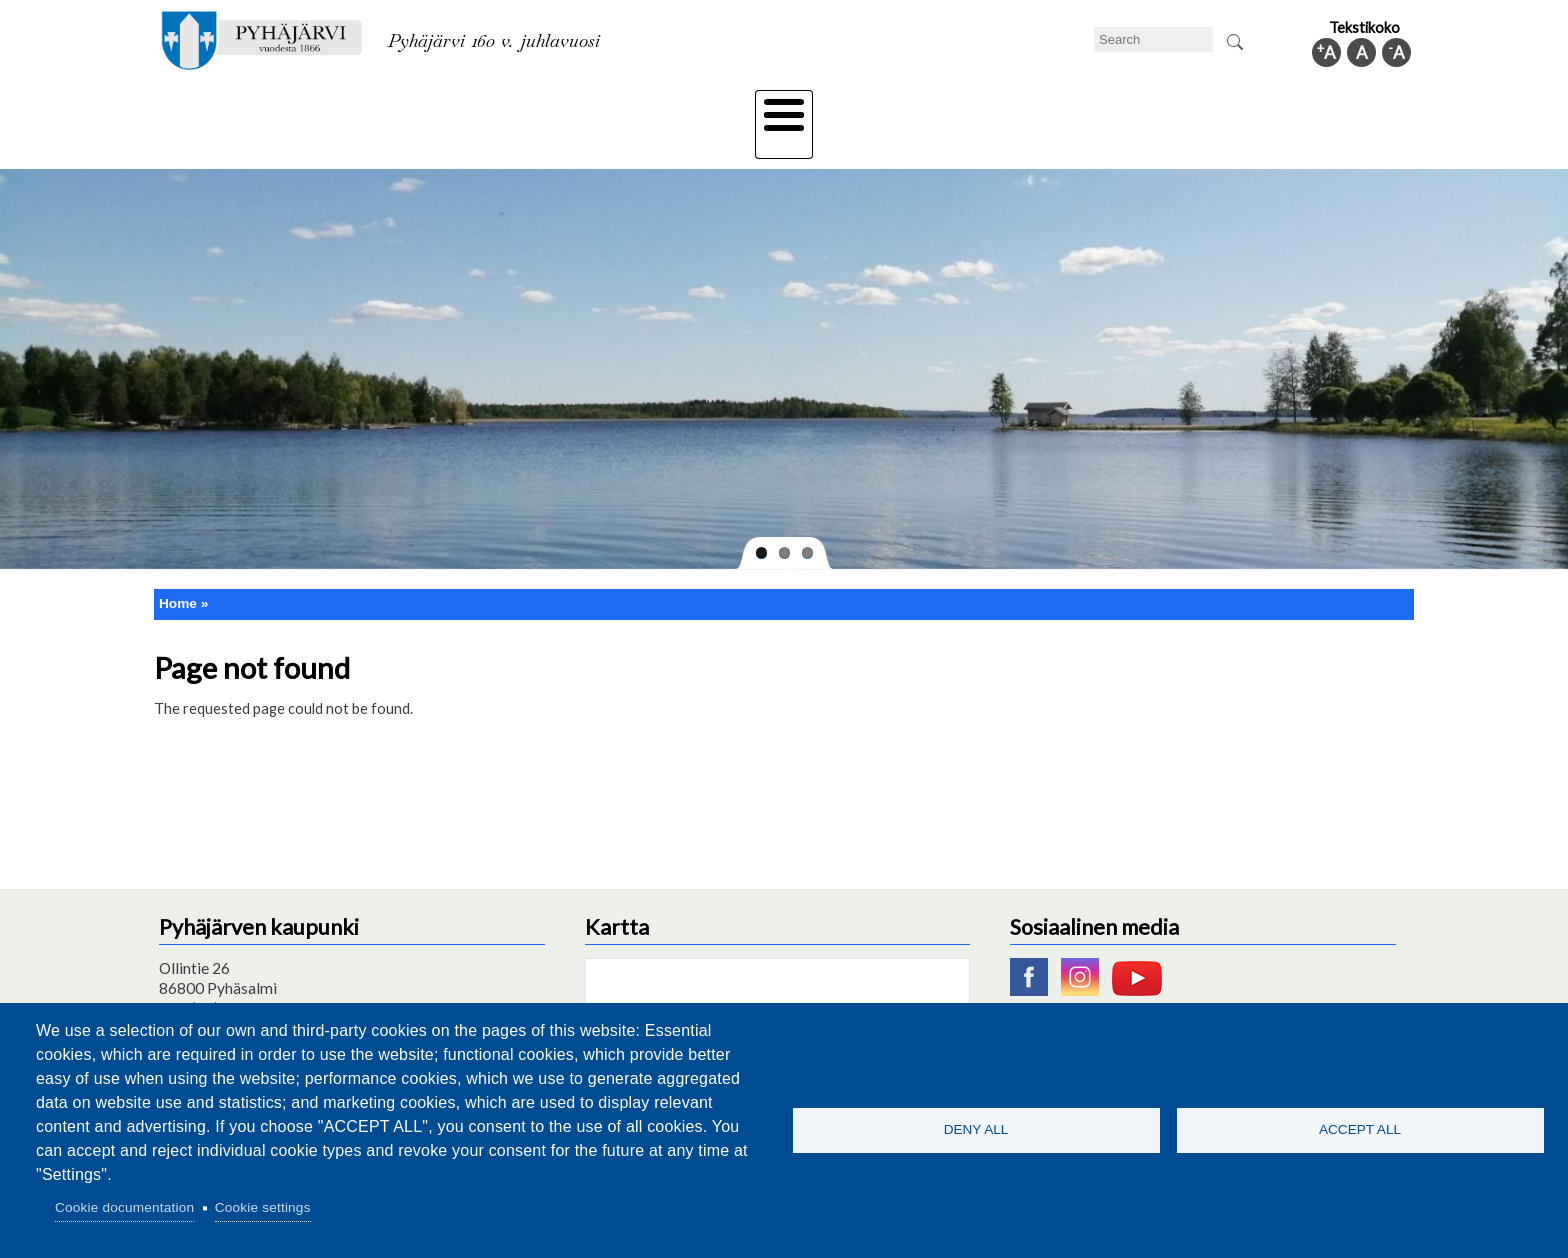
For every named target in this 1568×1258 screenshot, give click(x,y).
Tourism (871, 107)
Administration (1148, 107)
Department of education (453, 107)
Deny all (976, 1129)
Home (178, 568)
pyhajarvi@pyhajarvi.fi (233, 993)
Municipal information (1307, 107)
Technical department (260, 107)
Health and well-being (735, 107)
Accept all (1360, 1129)
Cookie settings (263, 1207)
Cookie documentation (124, 1207)
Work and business (998, 107)
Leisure (601, 107)
